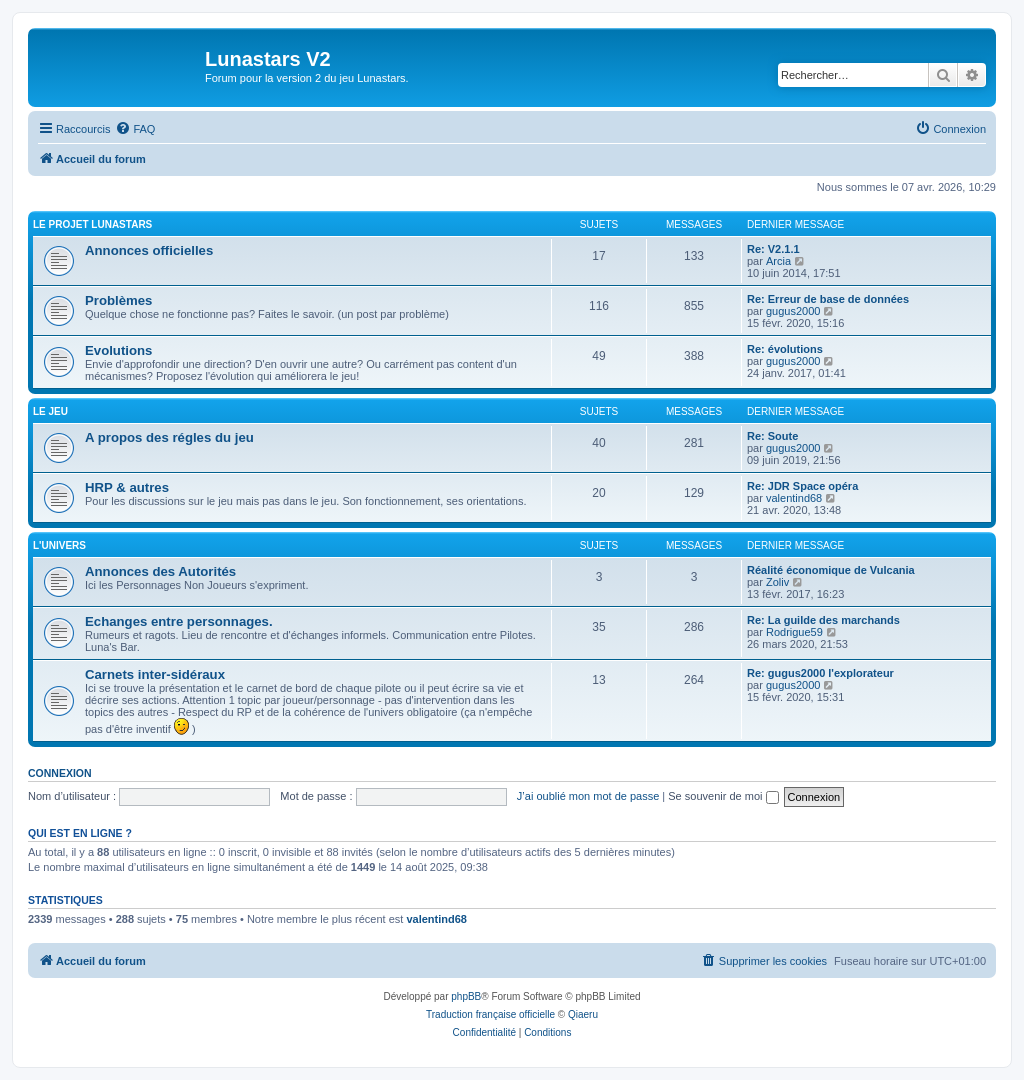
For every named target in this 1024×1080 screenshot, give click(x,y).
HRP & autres (127, 487)
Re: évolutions (785, 349)
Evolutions (118, 350)
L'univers (59, 545)
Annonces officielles (149, 250)
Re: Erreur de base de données (828, 299)
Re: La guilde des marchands (823, 620)
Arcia (778, 261)
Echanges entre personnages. (179, 621)
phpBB (466, 996)
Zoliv (777, 582)
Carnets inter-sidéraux (155, 674)
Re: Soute (772, 436)
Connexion (60, 773)
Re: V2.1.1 (773, 249)
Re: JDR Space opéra (802, 486)
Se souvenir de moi (723, 796)
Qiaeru (583, 1014)
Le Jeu (50, 411)
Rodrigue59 (794, 632)
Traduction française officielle (490, 1014)
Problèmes (118, 300)
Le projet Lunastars (92, 224)
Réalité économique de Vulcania (831, 570)
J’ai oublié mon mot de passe (588, 796)
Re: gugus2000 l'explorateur (820, 673)
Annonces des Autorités (160, 571)
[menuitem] (135, 129)
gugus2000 (793, 311)
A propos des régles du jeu (169, 437)
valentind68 (794, 498)
